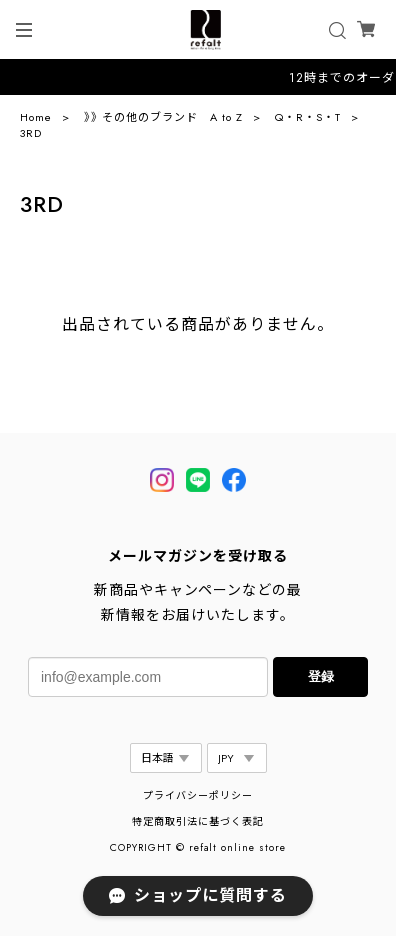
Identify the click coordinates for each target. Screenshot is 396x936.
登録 (321, 676)
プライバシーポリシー (198, 795)
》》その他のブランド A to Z (163, 117)
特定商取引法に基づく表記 (198, 821)
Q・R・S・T (308, 117)
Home (36, 117)
